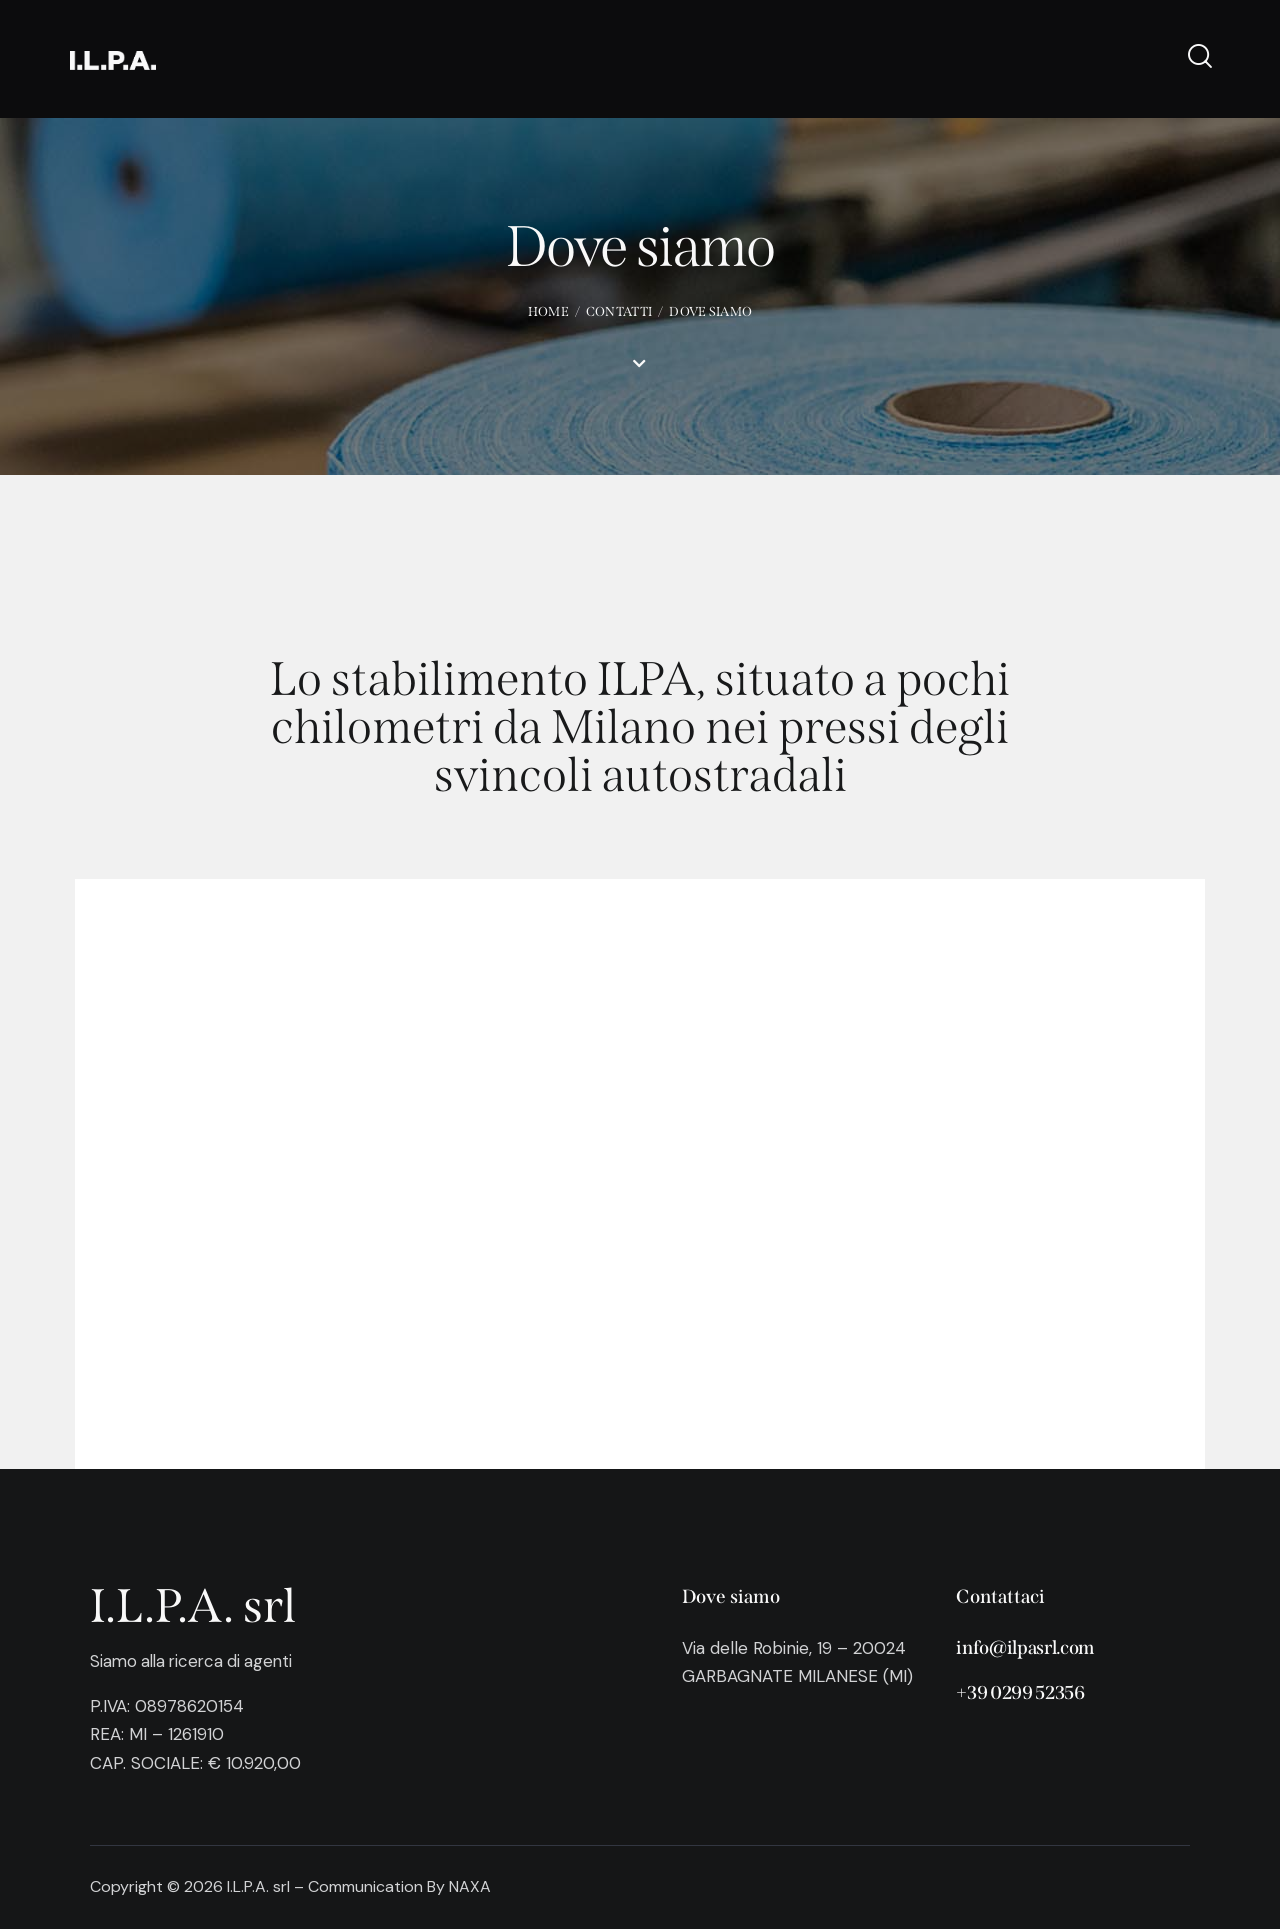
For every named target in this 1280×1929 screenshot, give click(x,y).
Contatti (619, 311)
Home (548, 311)
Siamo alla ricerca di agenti (196, 1661)
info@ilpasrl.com (1025, 1647)
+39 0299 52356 (1021, 1693)
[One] (640, 1174)
